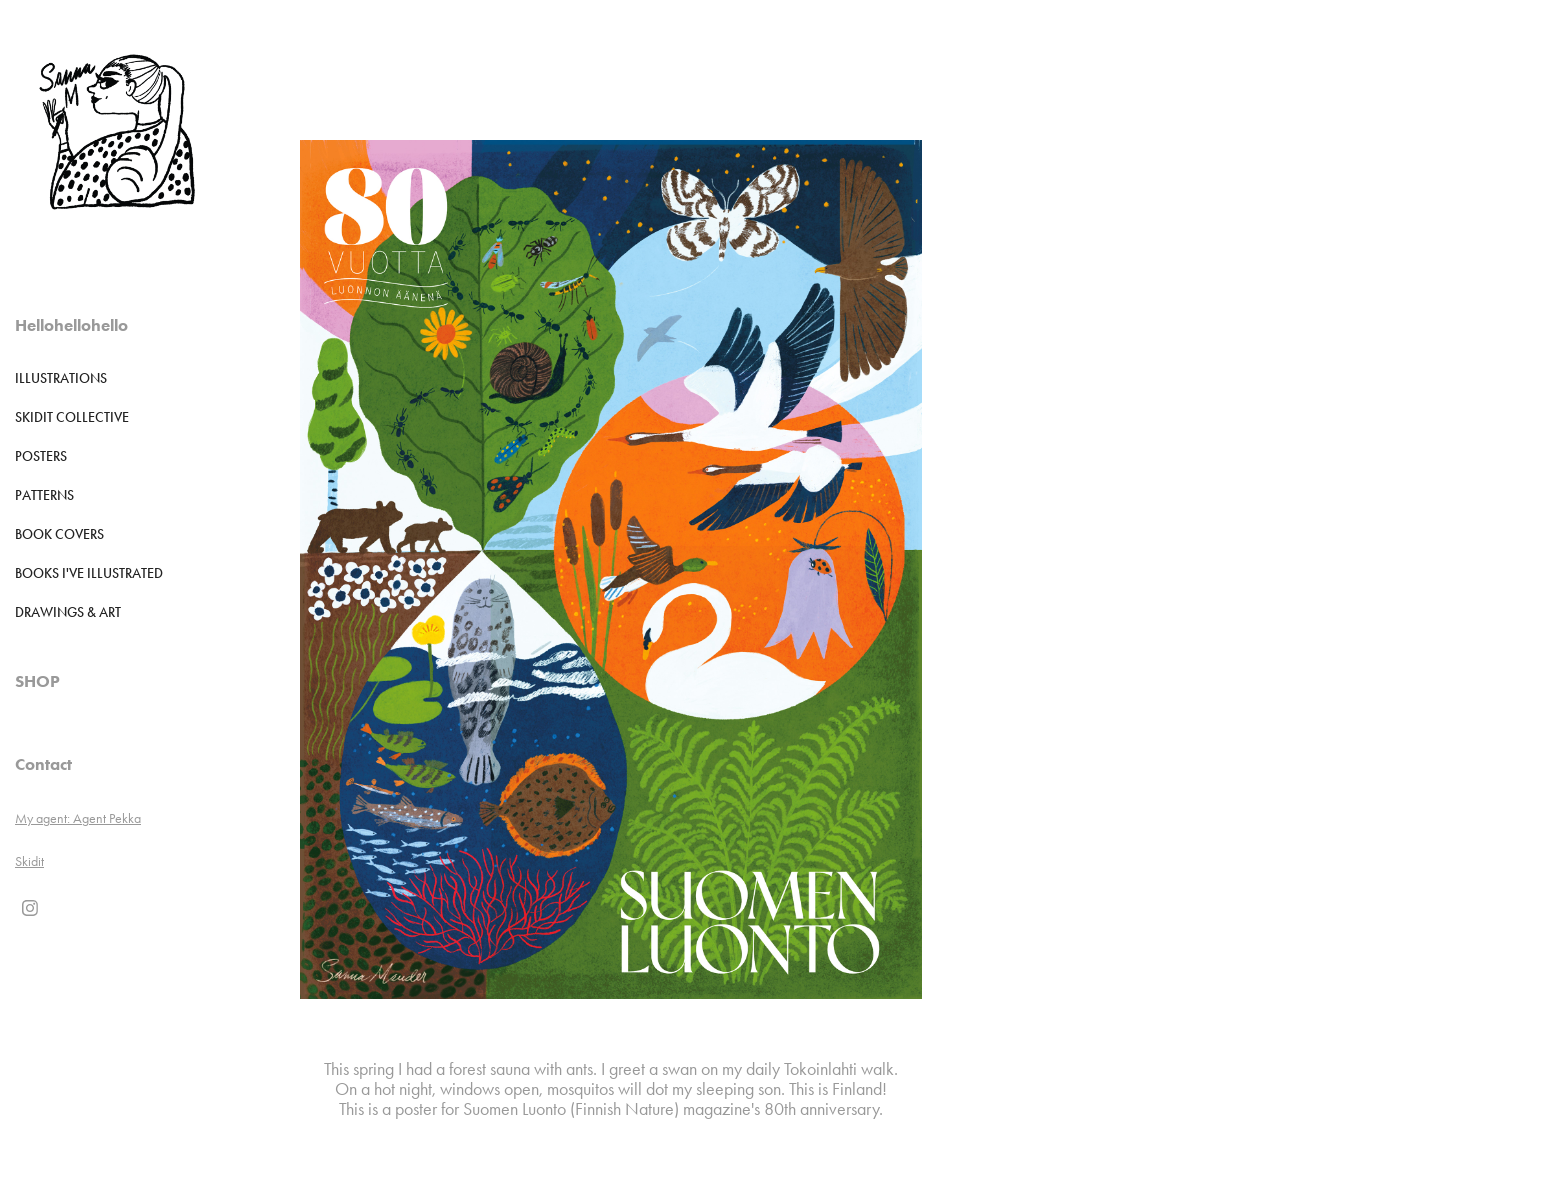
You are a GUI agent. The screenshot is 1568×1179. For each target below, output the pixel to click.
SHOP (37, 681)
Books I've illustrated (89, 573)
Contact (43, 764)
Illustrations (61, 378)
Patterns (44, 495)
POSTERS (41, 456)
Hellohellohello (71, 325)
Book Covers (59, 534)
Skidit (29, 861)
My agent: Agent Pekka (78, 818)
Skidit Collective (72, 417)
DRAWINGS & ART (68, 612)
